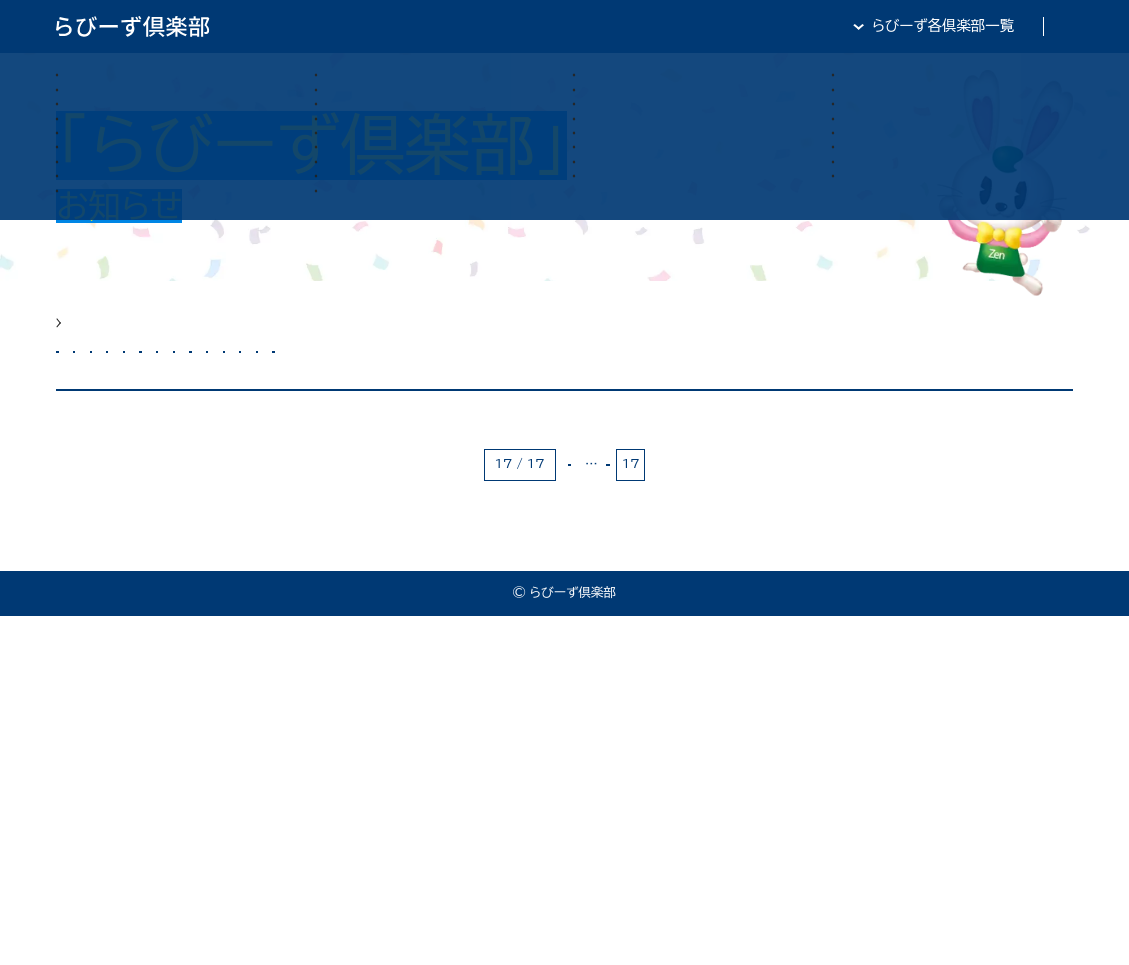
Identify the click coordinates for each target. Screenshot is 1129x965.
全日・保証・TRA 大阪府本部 (981, 25)
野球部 (524, 454)
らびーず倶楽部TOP (579, 25)
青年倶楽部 (627, 454)
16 (660, 812)
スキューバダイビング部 (703, 397)
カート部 (331, 397)
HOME (79, 335)
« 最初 (539, 812)
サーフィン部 (544, 397)
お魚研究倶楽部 (209, 397)
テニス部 (993, 397)
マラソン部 (105, 454)
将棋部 (332, 454)
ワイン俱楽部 (224, 454)
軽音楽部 (429, 454)
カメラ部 (431, 397)
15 (624, 812)
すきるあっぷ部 (872, 397)
